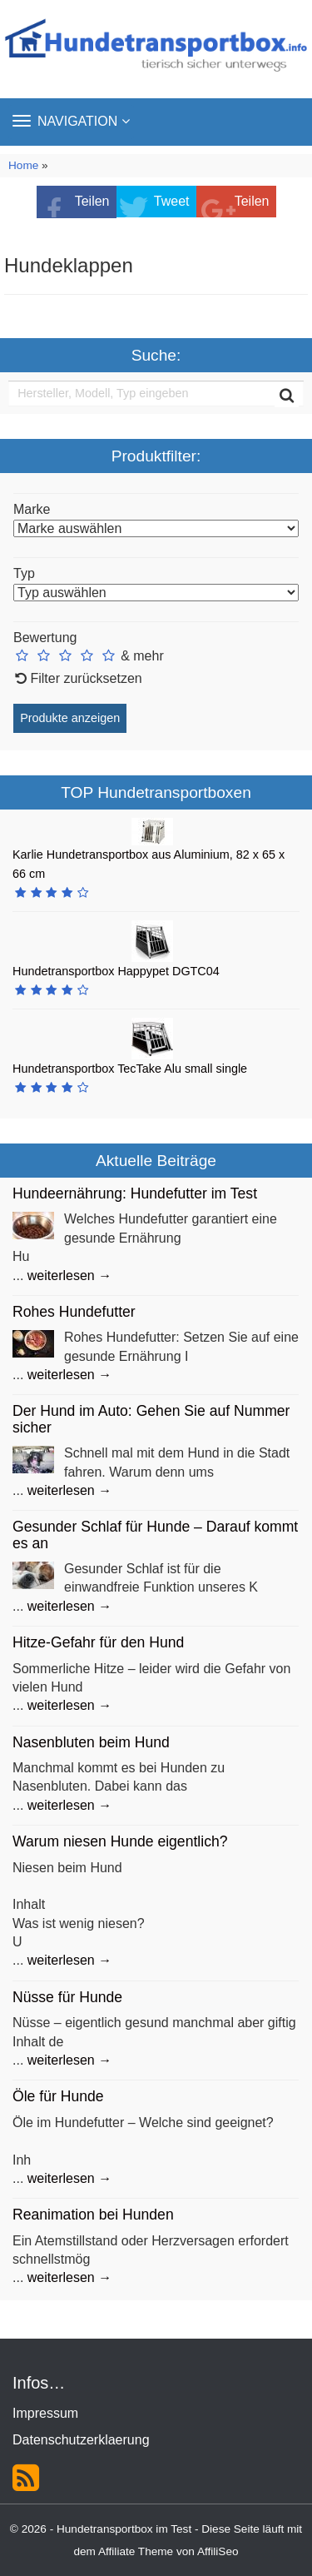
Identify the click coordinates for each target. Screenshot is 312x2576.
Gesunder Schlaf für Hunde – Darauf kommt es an (155, 1534)
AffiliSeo (218, 2551)
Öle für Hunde (58, 2096)
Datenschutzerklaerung (81, 2440)
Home (23, 165)
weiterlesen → (69, 1275)
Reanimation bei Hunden (93, 2214)
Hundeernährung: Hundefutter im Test (134, 1193)
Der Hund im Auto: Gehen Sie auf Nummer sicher (151, 1419)
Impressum (45, 2413)
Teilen (92, 201)
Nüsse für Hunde (67, 1997)
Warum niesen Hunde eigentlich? (120, 1841)
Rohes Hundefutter (74, 1311)
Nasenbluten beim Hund (91, 1742)
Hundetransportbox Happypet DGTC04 (116, 971)
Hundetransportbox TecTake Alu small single (129, 1068)
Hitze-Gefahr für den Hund (98, 1642)
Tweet (172, 201)
